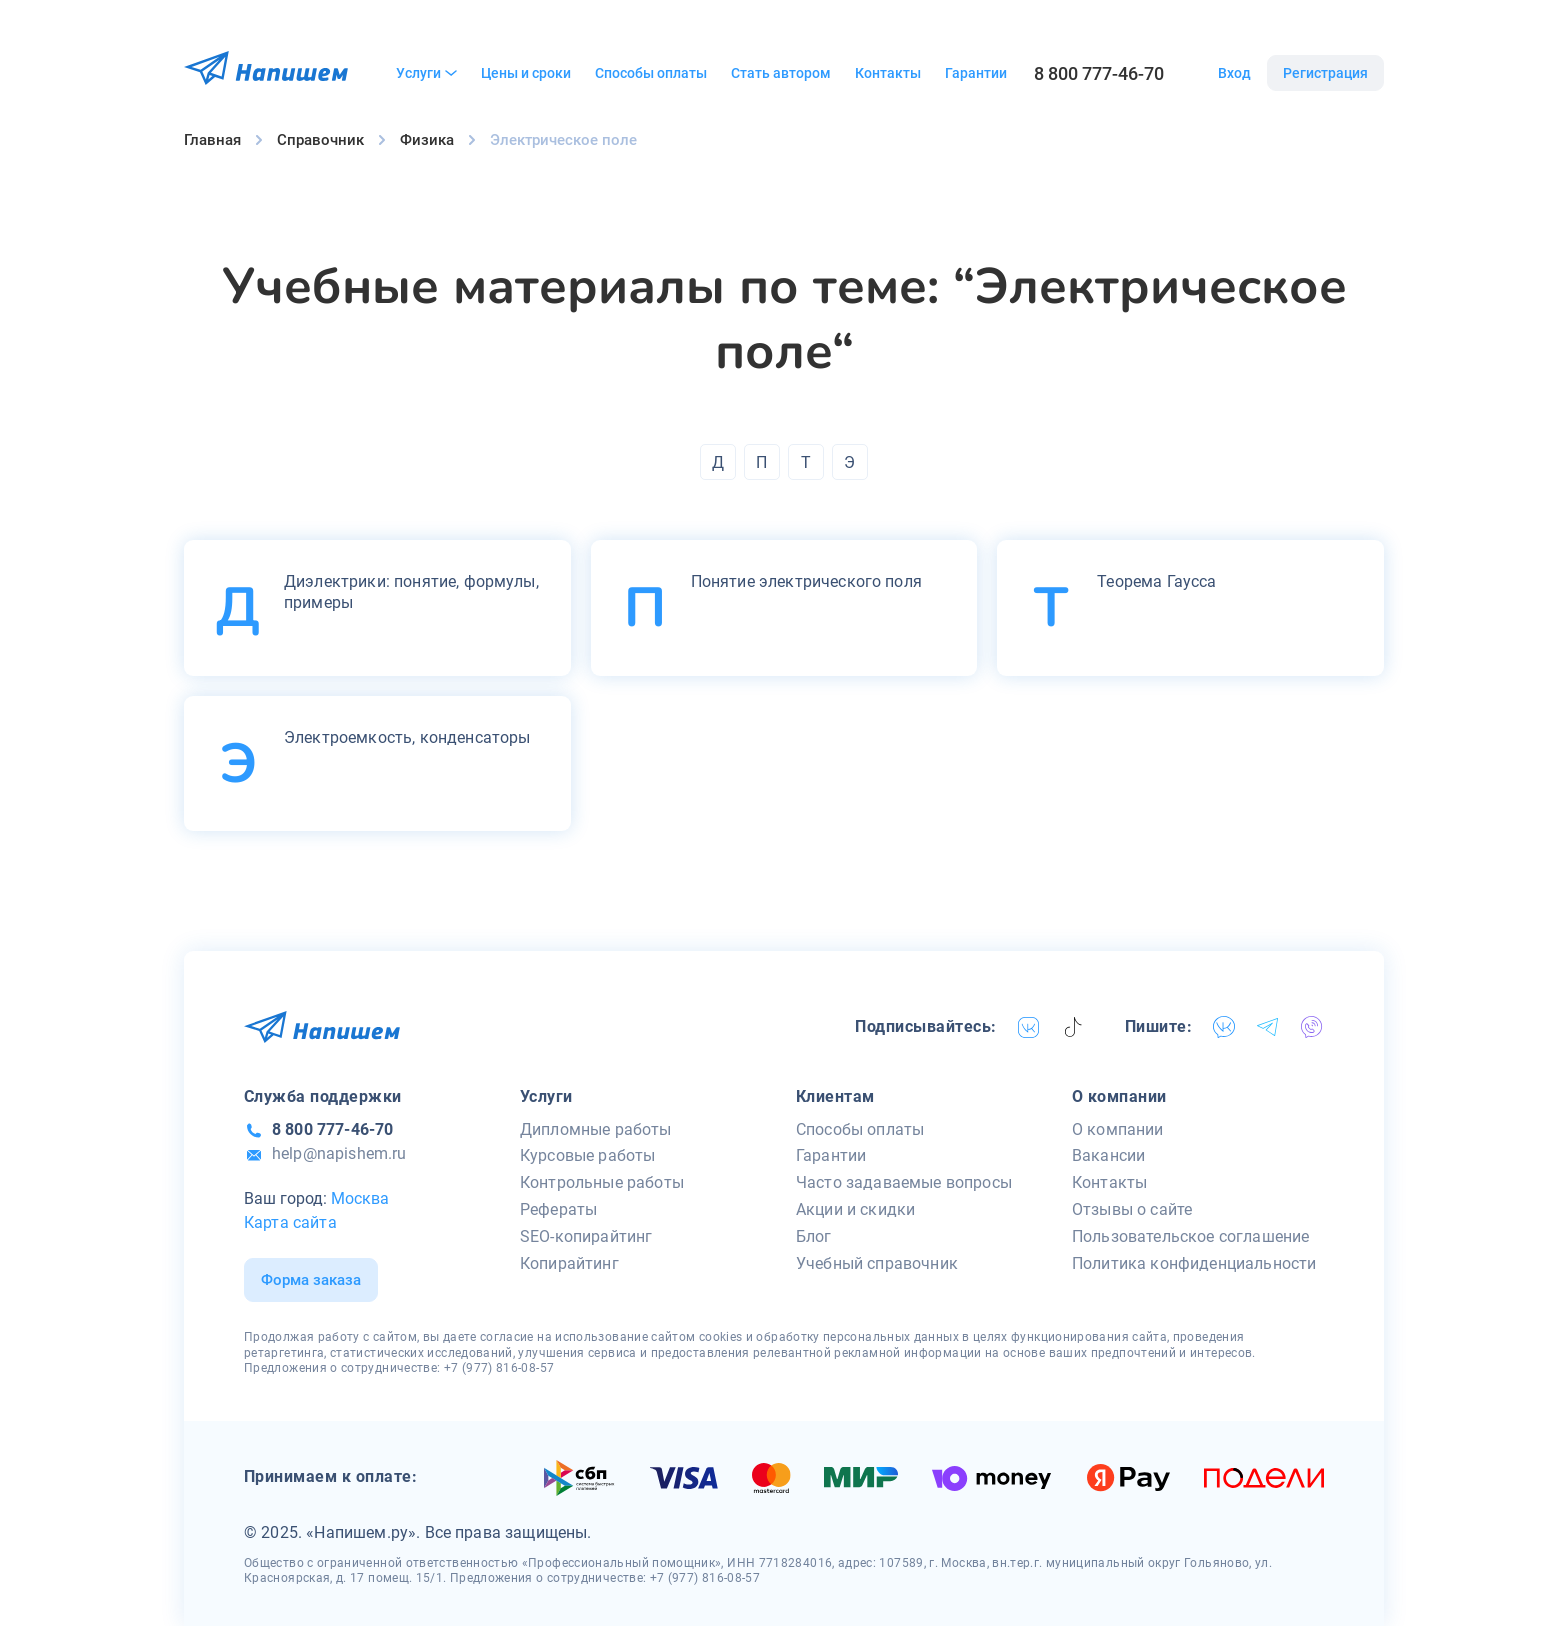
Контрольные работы (602, 1182)
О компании (1119, 1096)
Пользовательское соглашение (1190, 1236)
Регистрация (1325, 73)
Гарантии (976, 73)
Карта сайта (290, 1222)
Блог (814, 1236)
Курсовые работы (587, 1155)
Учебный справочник (877, 1263)
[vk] (1029, 1027)
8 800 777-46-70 (1099, 73)
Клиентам (835, 1096)
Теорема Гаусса (1156, 581)
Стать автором (781, 73)
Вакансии (1108, 1155)
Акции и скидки (855, 1209)
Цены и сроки (526, 73)
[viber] (1312, 1027)
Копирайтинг (569, 1263)
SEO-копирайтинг (586, 1236)
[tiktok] (1073, 1027)
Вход (1234, 73)
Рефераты (558, 1209)
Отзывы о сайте (1132, 1209)
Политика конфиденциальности (1194, 1263)
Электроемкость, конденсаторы (407, 737)
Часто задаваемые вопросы (904, 1182)
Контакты (888, 73)
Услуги (426, 73)
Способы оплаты (651, 73)
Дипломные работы (596, 1129)
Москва (360, 1198)
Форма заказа (311, 1280)
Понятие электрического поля (806, 581)
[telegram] (1268, 1027)
